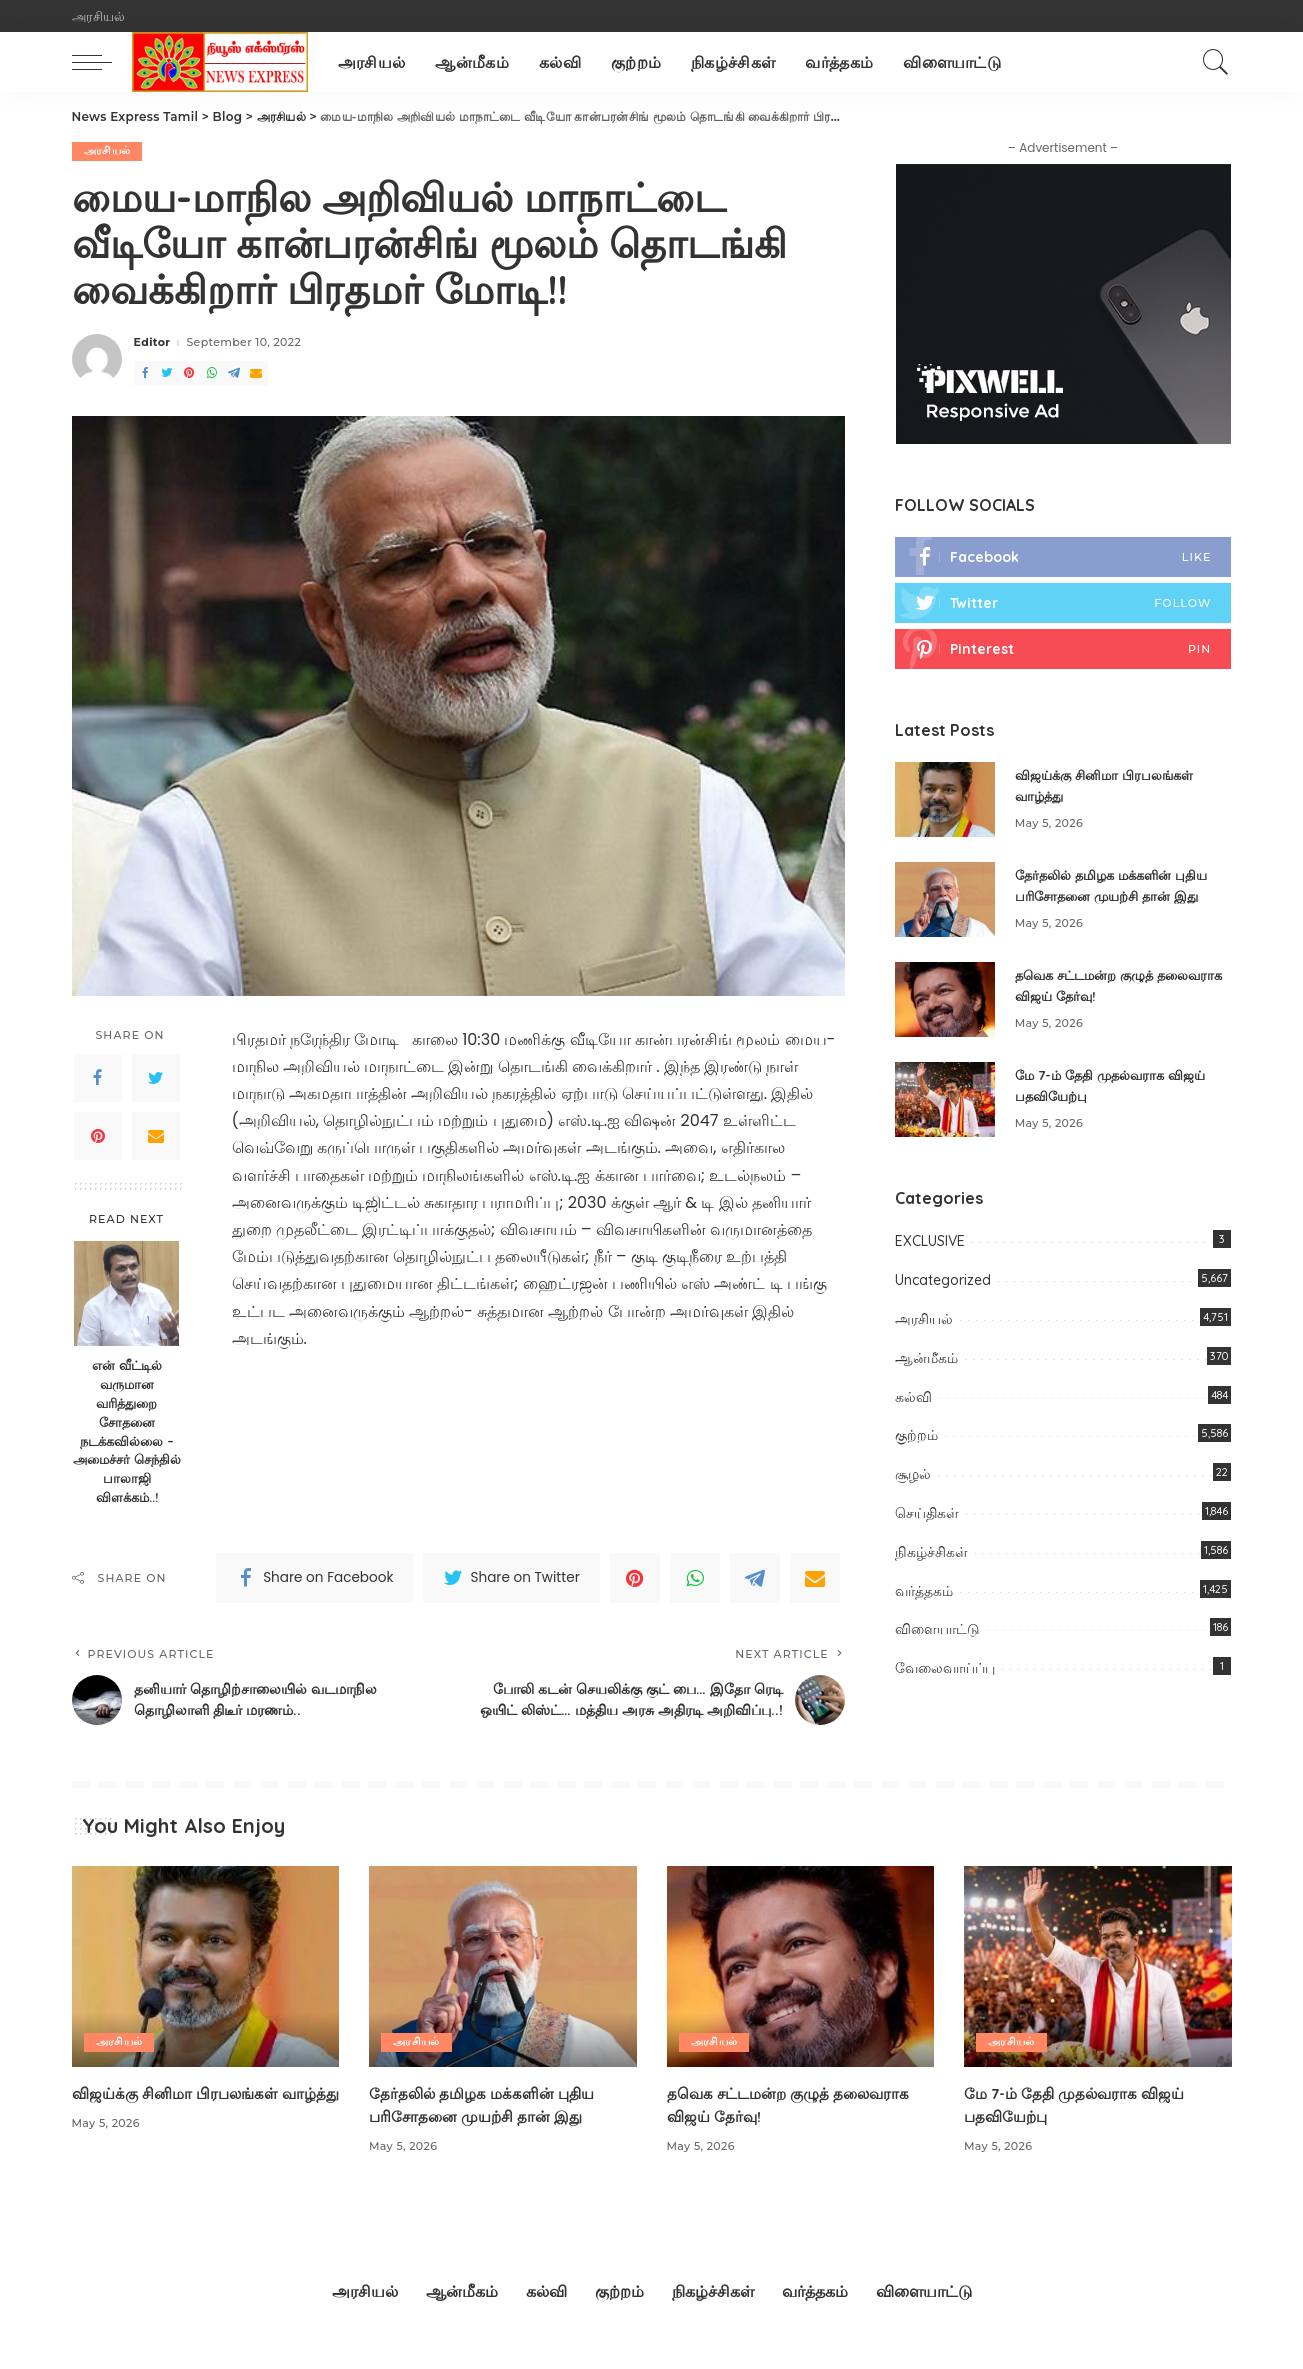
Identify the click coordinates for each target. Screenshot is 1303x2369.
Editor (152, 343)
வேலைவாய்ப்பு (945, 1670)
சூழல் (913, 1476)
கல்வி (913, 1399)
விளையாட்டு (937, 1632)
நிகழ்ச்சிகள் (931, 1554)
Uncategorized (943, 1282)
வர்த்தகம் (924, 1593)
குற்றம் (916, 1438)
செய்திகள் (927, 1515)
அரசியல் (107, 151)
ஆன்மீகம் (926, 1360)
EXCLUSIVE (930, 1244)
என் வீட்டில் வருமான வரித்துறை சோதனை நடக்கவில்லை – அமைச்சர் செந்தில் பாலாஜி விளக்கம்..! (127, 1431)
